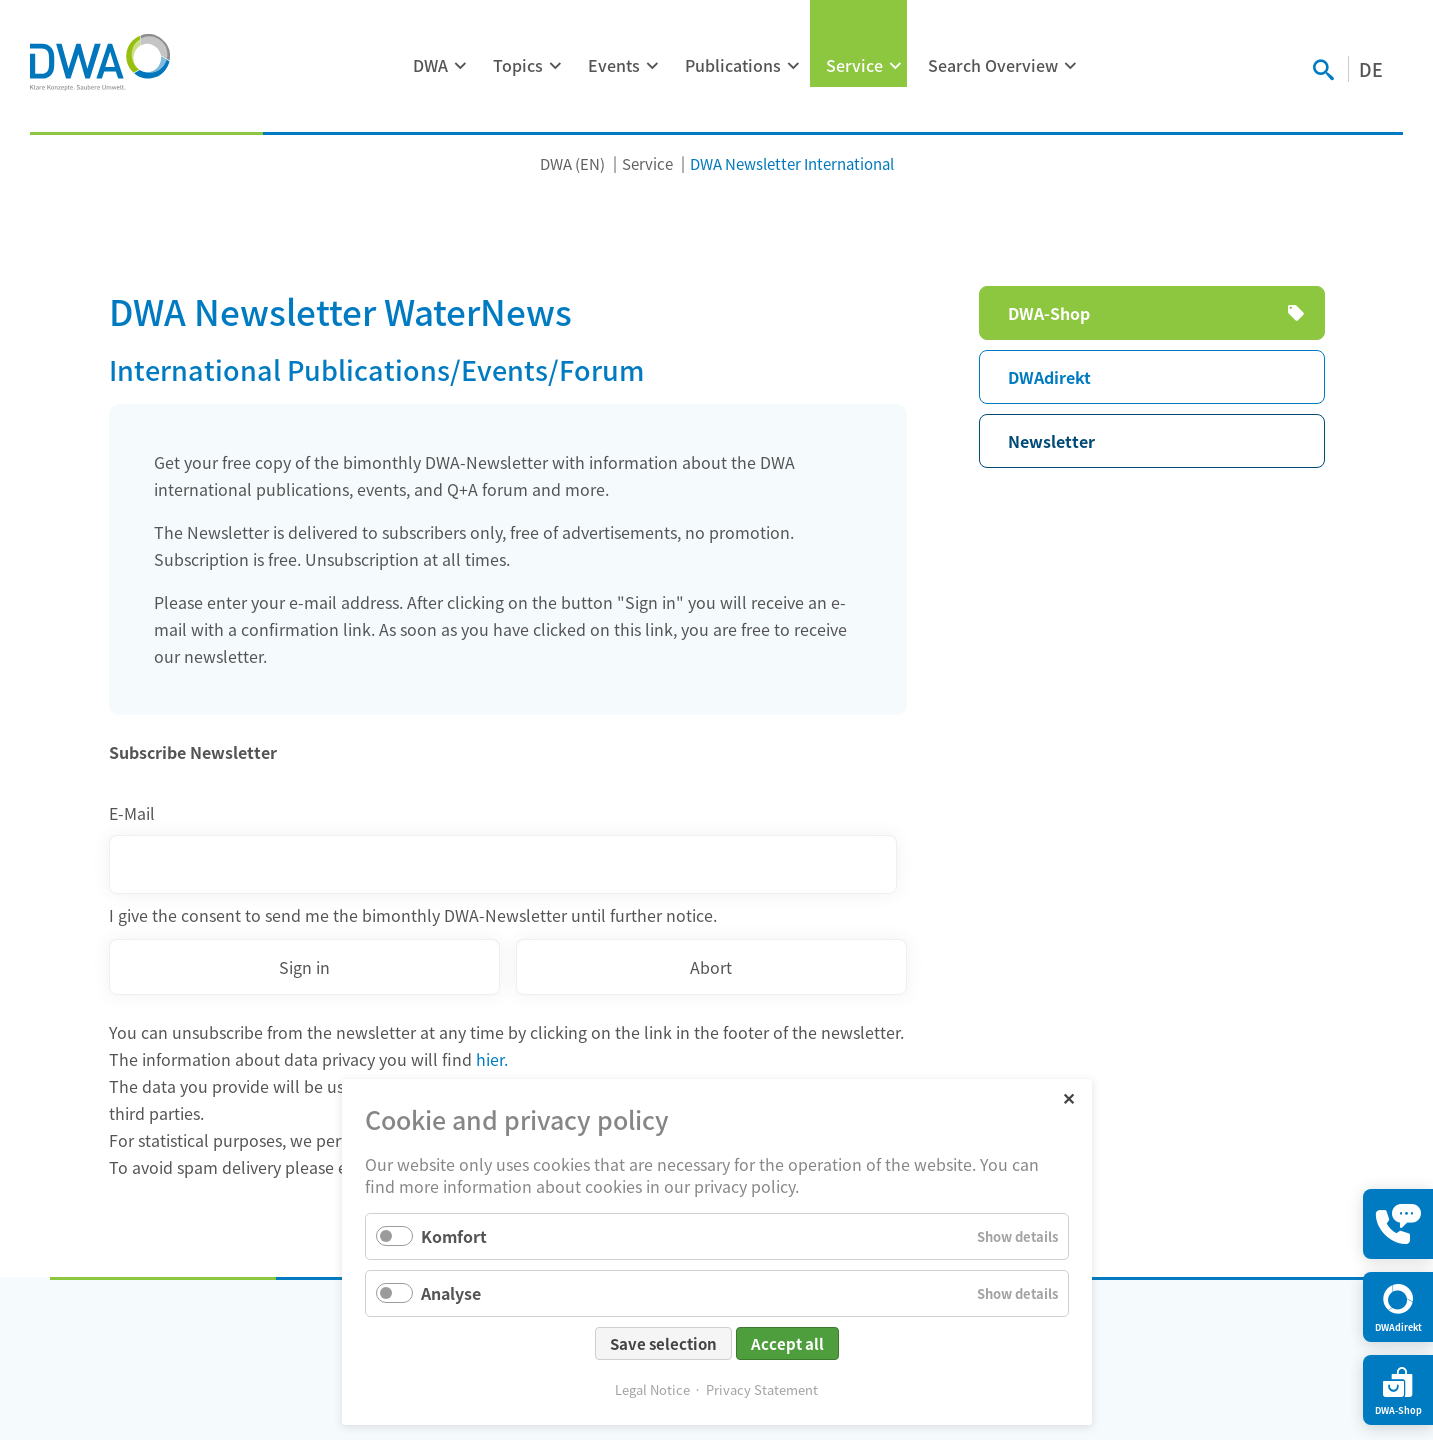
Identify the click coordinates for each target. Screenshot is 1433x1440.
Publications (733, 65)
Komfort (454, 1236)
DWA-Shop (1049, 313)
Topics (518, 65)
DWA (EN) (572, 163)
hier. (492, 1059)
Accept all (787, 1343)
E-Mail (132, 813)
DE (1371, 69)
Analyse (451, 1293)
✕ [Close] (1068, 1097)
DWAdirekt (1049, 377)
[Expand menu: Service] (896, 66)
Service (854, 65)
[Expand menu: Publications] (794, 66)
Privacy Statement (762, 1389)
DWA (430, 65)
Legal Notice (652, 1389)
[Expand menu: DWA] (461, 66)
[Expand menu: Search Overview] (1071, 66)
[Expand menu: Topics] (556, 66)
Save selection (663, 1343)
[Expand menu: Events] (653, 66)
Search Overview (993, 65)
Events (614, 65)
